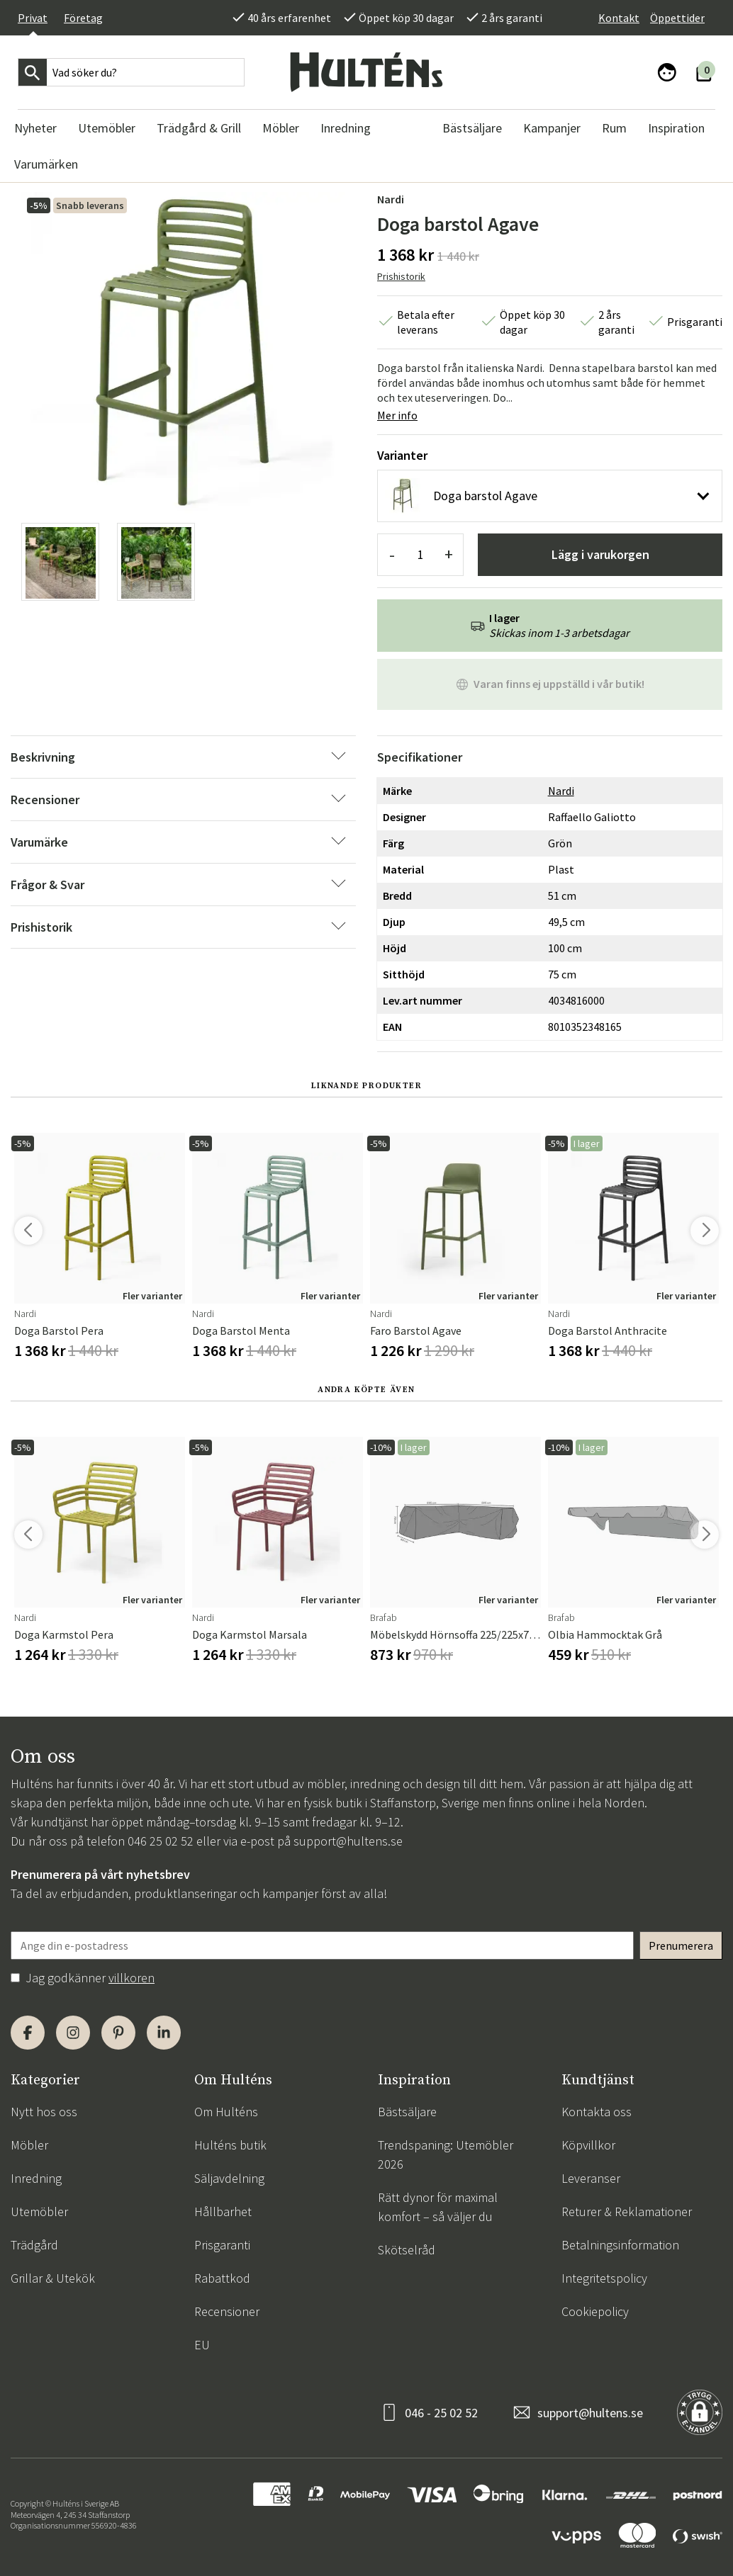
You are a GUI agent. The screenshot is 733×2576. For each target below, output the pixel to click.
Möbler (29, 2145)
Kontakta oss (596, 2111)
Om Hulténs (226, 2111)
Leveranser (590, 2178)
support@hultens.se (348, 1841)
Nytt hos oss (44, 2111)
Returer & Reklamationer (626, 2211)
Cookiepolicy (595, 2311)
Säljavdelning (229, 2178)
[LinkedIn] (164, 2033)
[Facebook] (28, 2033)
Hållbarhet (223, 2211)
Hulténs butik (230, 2145)
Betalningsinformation (620, 2245)
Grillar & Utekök (53, 2278)
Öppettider (677, 18)
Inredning (36, 2178)
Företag (83, 18)
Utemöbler (39, 2211)
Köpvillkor (588, 2145)
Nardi (390, 199)
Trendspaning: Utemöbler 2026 (445, 2154)
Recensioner (226, 2311)
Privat (32, 18)
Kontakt (618, 18)
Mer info (397, 415)
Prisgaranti (222, 2245)
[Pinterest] (118, 2033)
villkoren (131, 1978)
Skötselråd (406, 2250)
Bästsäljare (407, 2111)
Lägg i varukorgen (600, 554)
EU (202, 2345)
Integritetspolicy (604, 2278)
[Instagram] (73, 2033)
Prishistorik (401, 276)
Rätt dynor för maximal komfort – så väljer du (438, 2207)
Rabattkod (222, 2278)
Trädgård (34, 2245)
